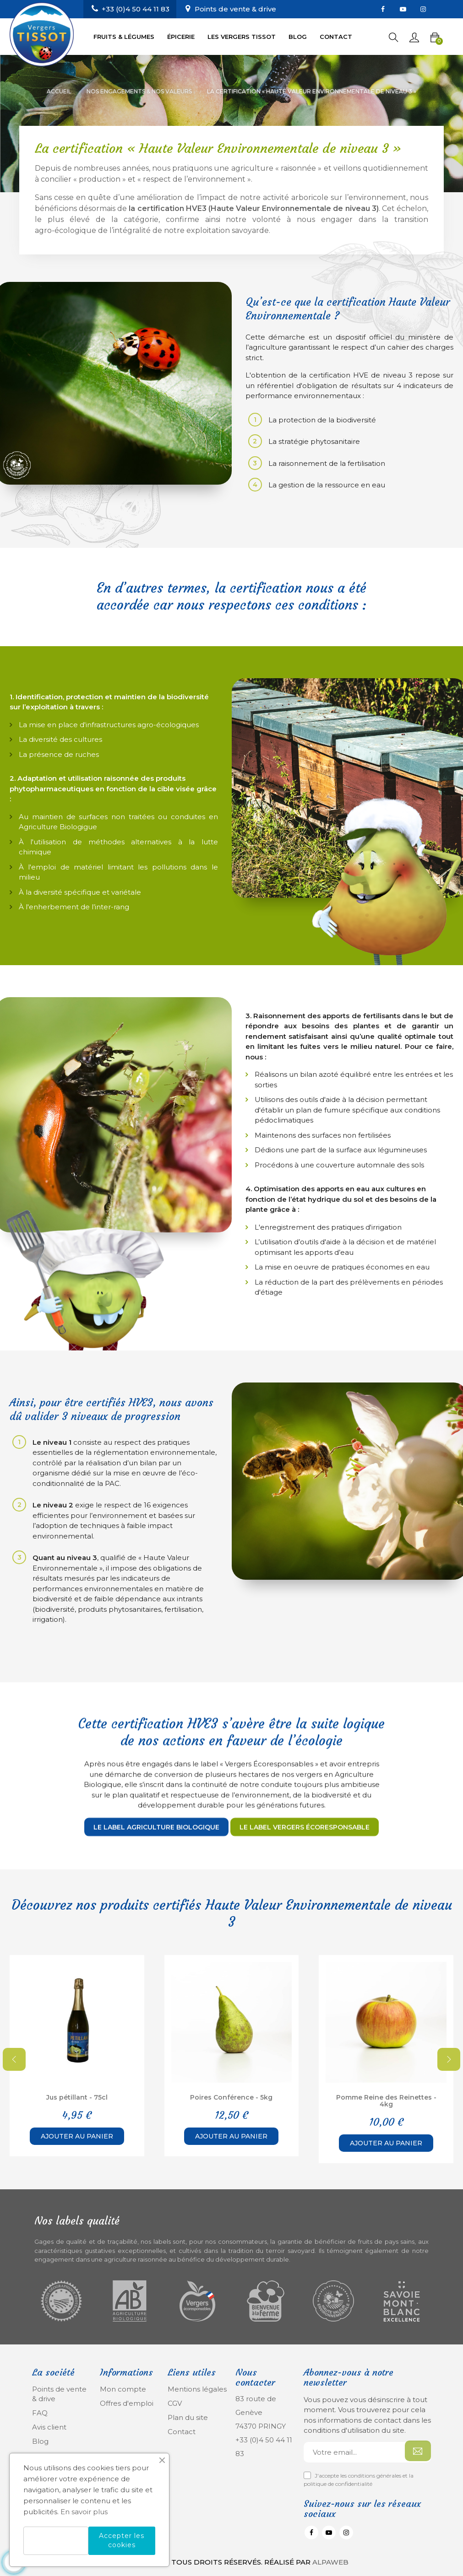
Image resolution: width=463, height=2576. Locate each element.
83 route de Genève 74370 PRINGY (260, 2412)
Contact (182, 2431)
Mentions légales (197, 2389)
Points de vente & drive (235, 9)
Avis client (49, 2427)
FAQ (40, 2413)
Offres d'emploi (126, 2403)
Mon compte (123, 2389)
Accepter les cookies (121, 2540)
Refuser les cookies (55, 2540)
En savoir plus (84, 2511)
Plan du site (188, 2417)
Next (448, 2059)
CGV (175, 2403)
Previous (14, 2059)
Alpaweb (330, 2562)
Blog (40, 2441)
